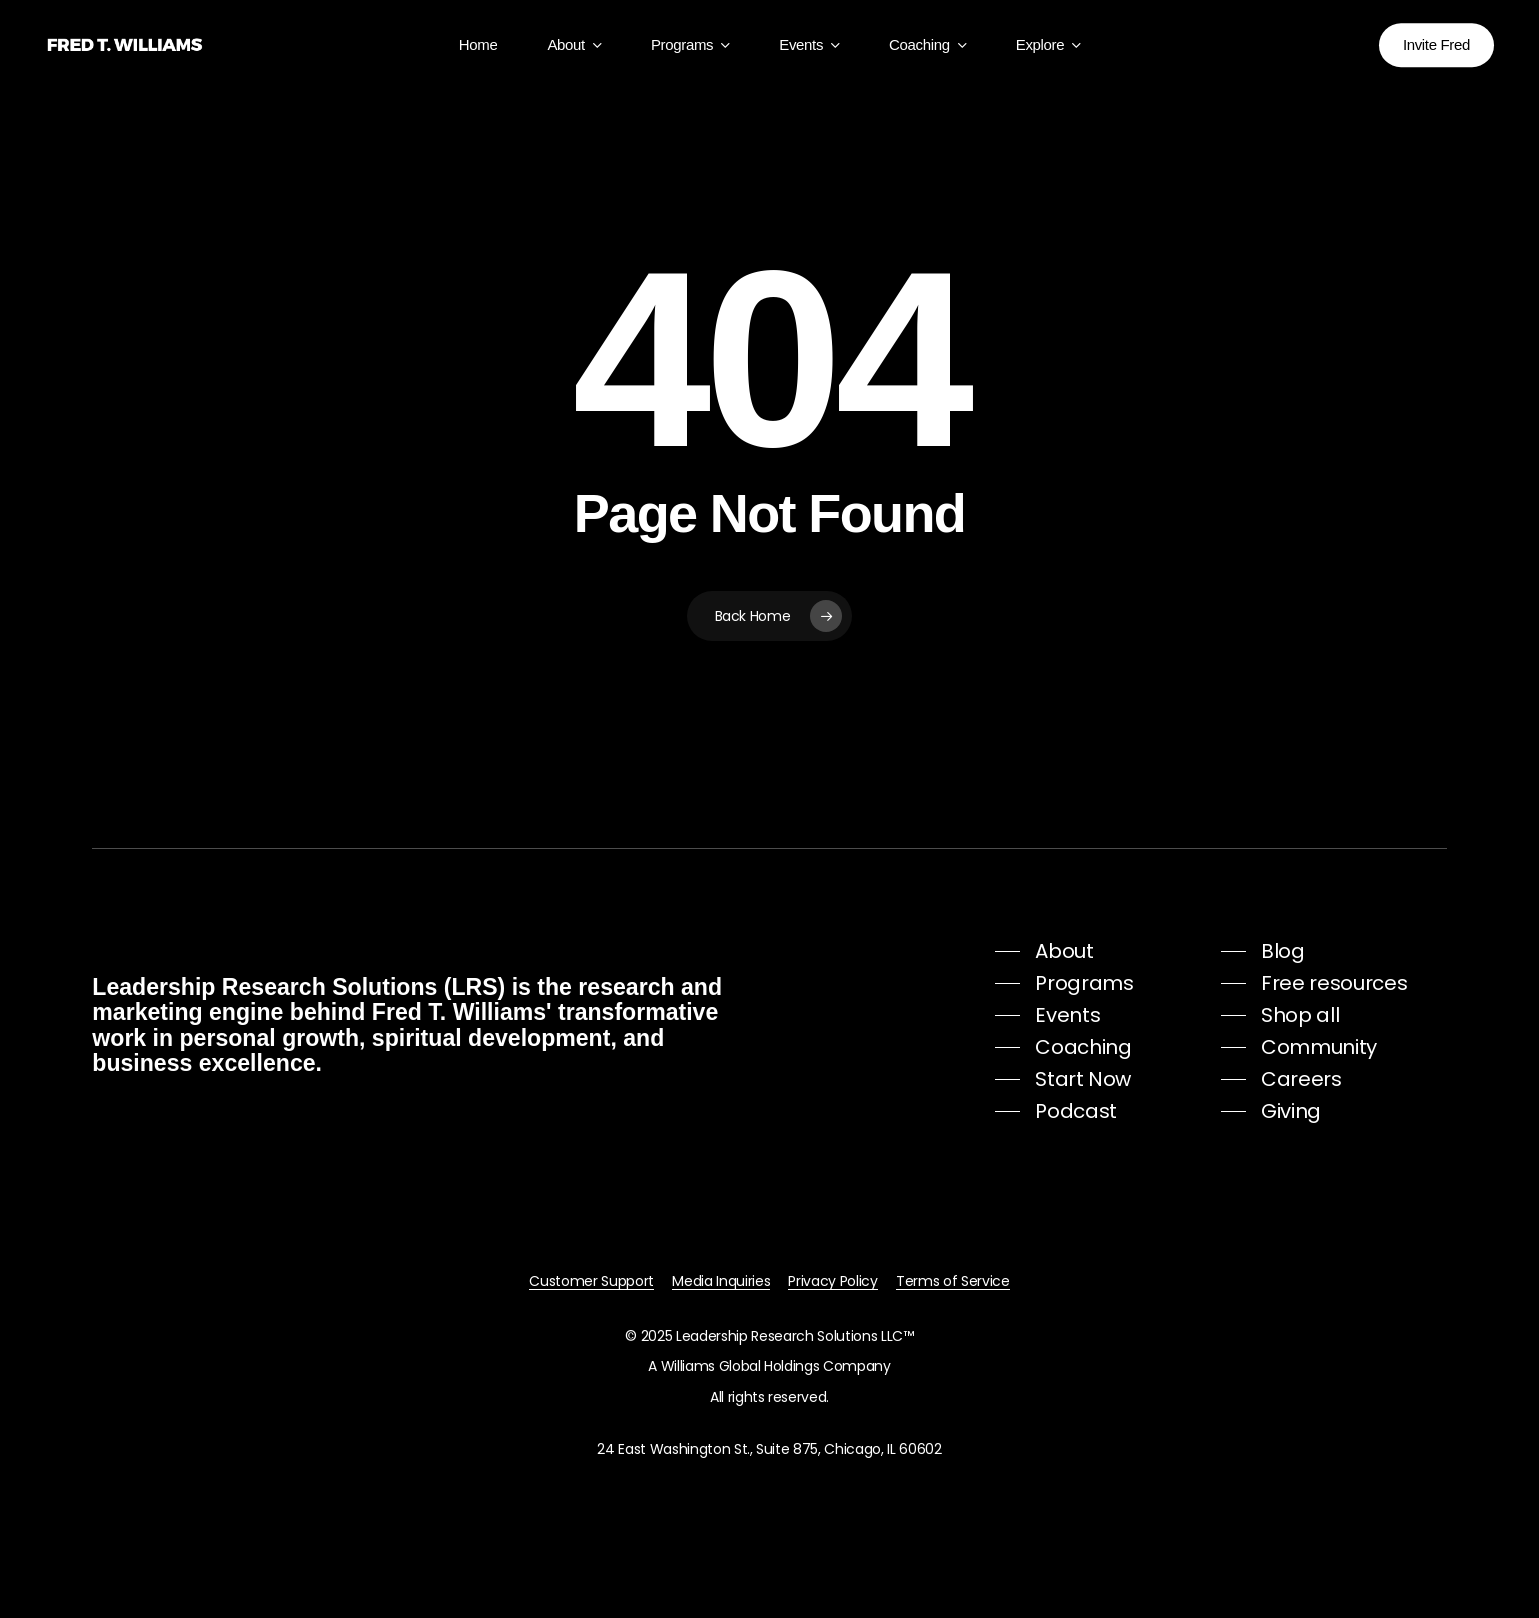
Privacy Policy (832, 1281)
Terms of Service (953, 1281)
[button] (1044, 951)
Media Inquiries (721, 1281)
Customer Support (591, 1281)
